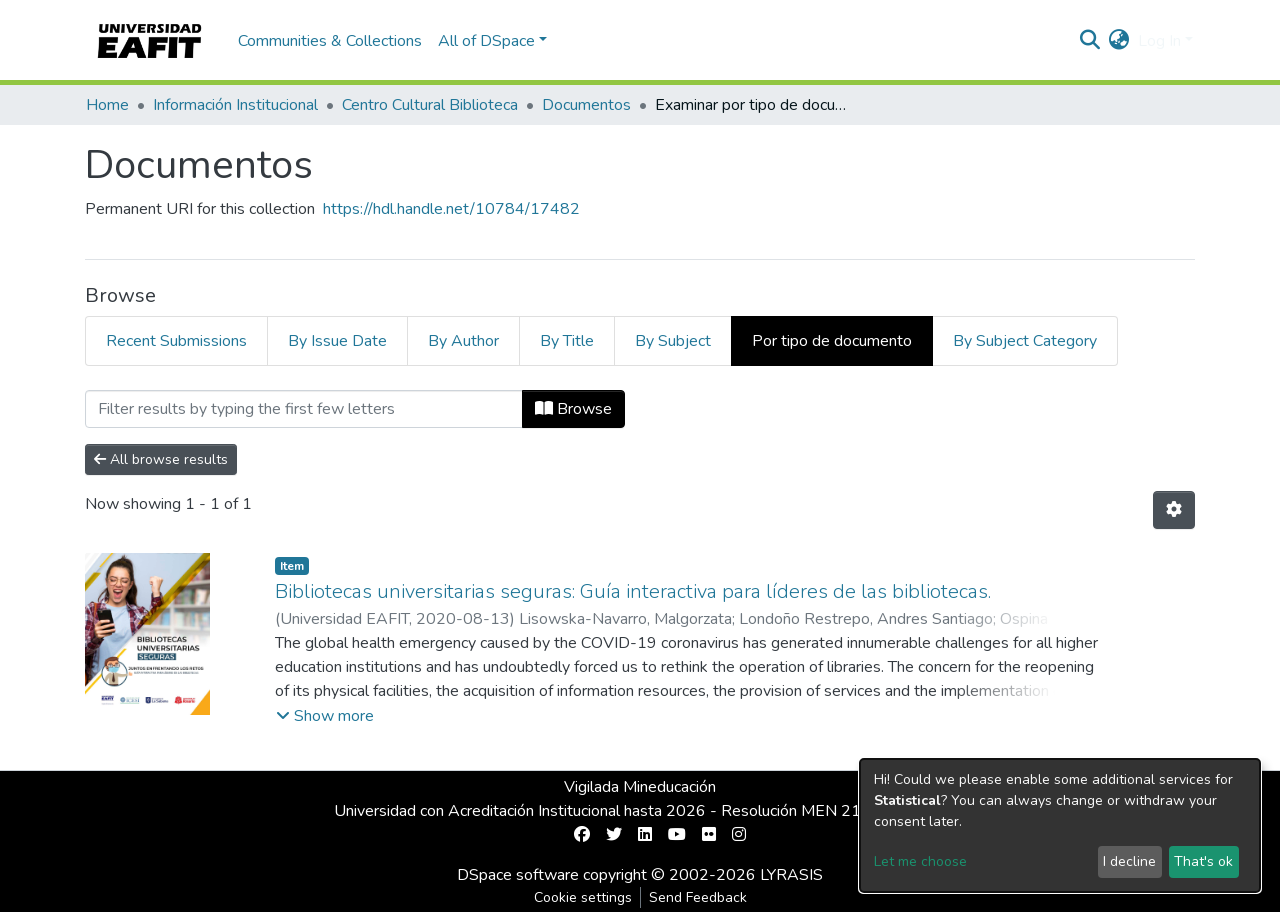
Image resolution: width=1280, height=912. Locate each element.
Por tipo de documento (832, 341)
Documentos (586, 105)
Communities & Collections (330, 41)
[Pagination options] (1174, 510)
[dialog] (1060, 825)
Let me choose (920, 861)
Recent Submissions (176, 341)
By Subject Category (1025, 341)
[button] (1119, 41)
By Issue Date (337, 341)
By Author (463, 341)
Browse (573, 409)
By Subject (673, 341)
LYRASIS (791, 875)
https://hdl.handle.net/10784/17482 (451, 209)
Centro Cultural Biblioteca (430, 105)
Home (107, 105)
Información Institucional (235, 105)
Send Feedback (698, 897)
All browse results (161, 459)
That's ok (1203, 861)
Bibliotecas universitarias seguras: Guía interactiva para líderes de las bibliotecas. (633, 591)
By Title (567, 341)
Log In (1159, 41)
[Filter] (304, 409)
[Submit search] (1090, 41)
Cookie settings (583, 897)
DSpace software (518, 875)
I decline (1129, 861)
